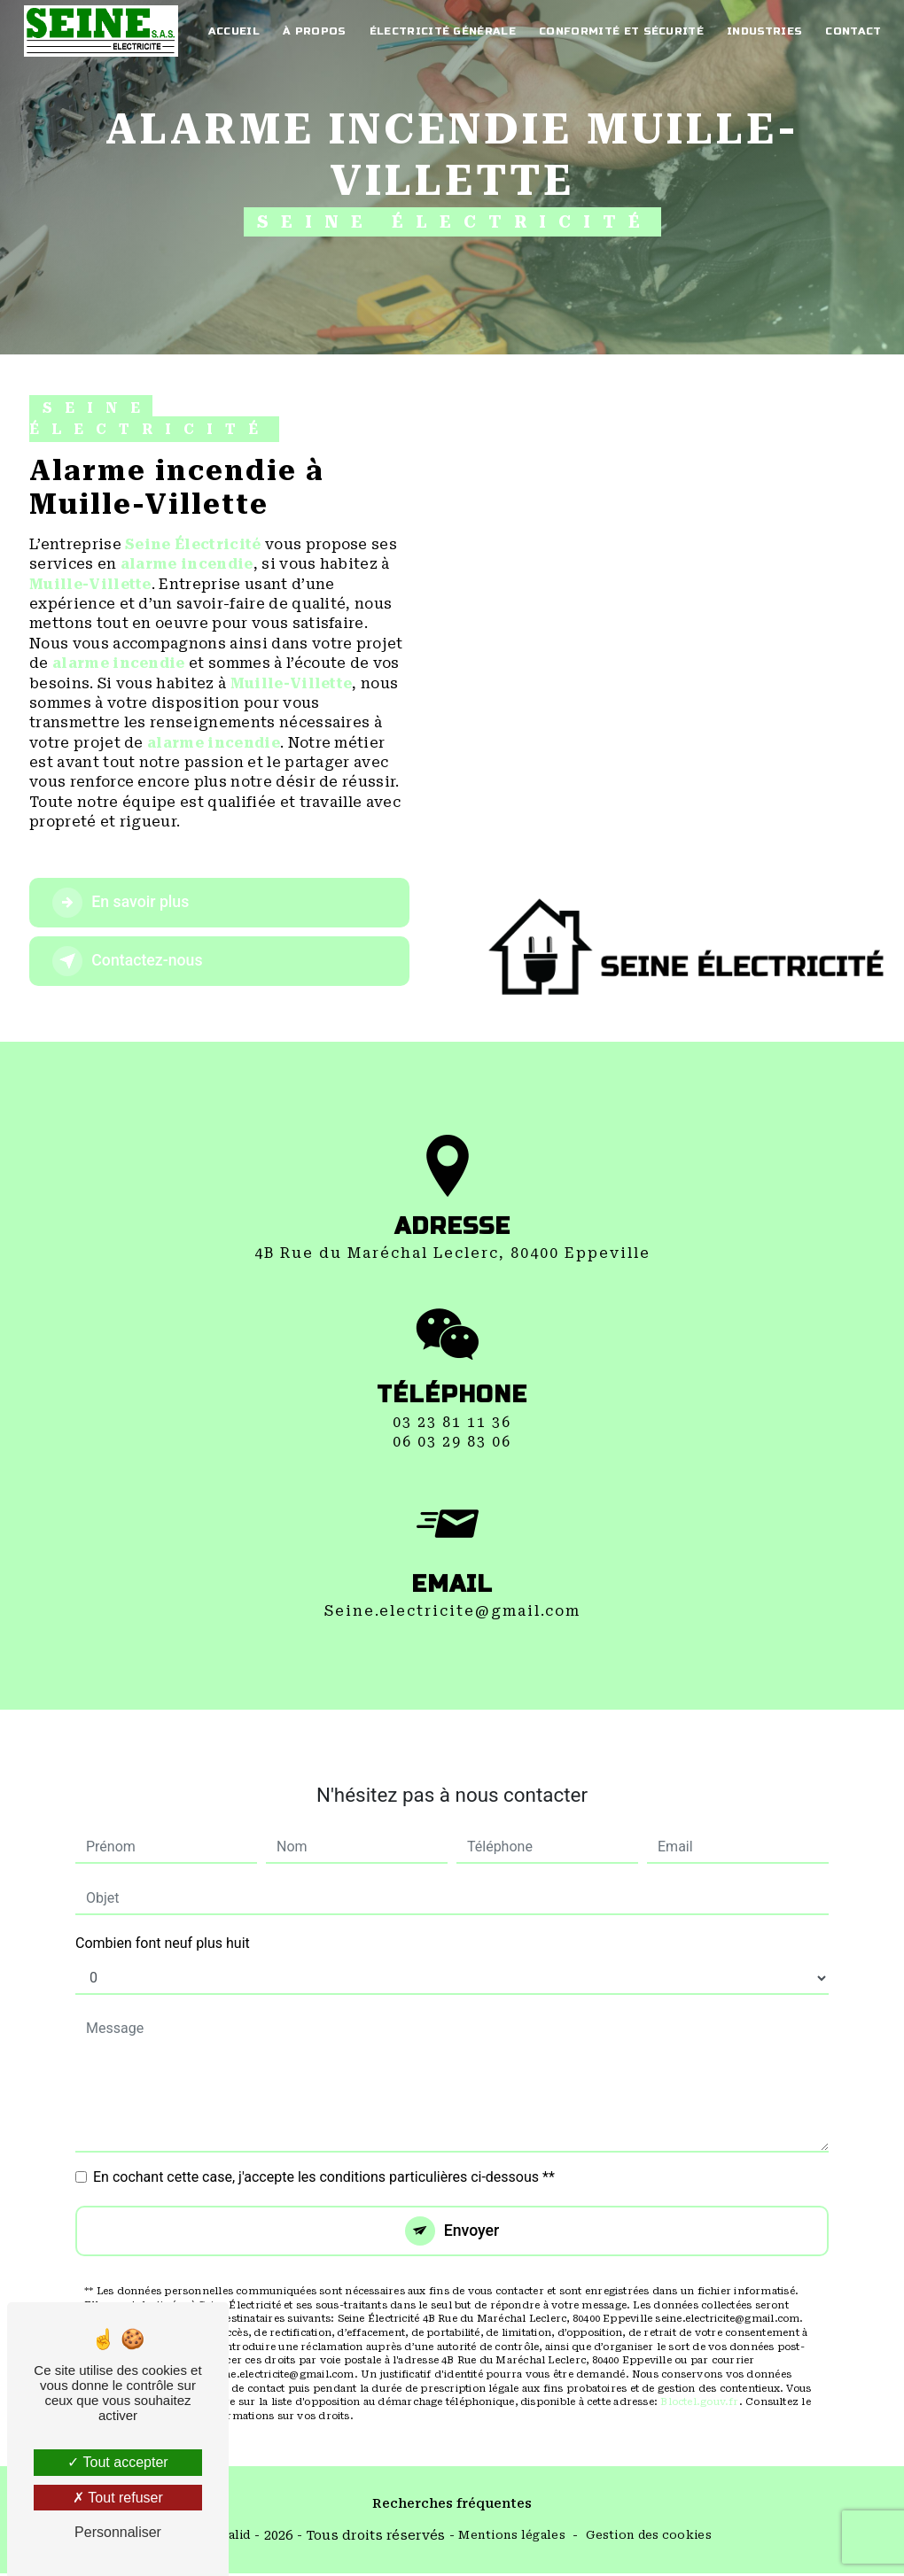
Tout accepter (117, 2462)
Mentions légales (511, 2537)
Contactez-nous (136, 961)
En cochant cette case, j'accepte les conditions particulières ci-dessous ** (324, 2157)
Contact (850, 31)
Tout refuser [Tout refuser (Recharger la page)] (118, 2497)
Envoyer (472, 2211)
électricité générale (441, 30)
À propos (313, 30)
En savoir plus (129, 903)
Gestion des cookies (648, 2537)
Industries (761, 31)
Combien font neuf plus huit (162, 1923)
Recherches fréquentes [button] (452, 2505)
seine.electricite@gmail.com (452, 1590)
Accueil (233, 31)
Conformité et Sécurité (619, 30)
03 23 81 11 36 (452, 1441)
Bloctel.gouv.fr (699, 2384)
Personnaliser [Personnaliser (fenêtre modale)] (117, 2532)
